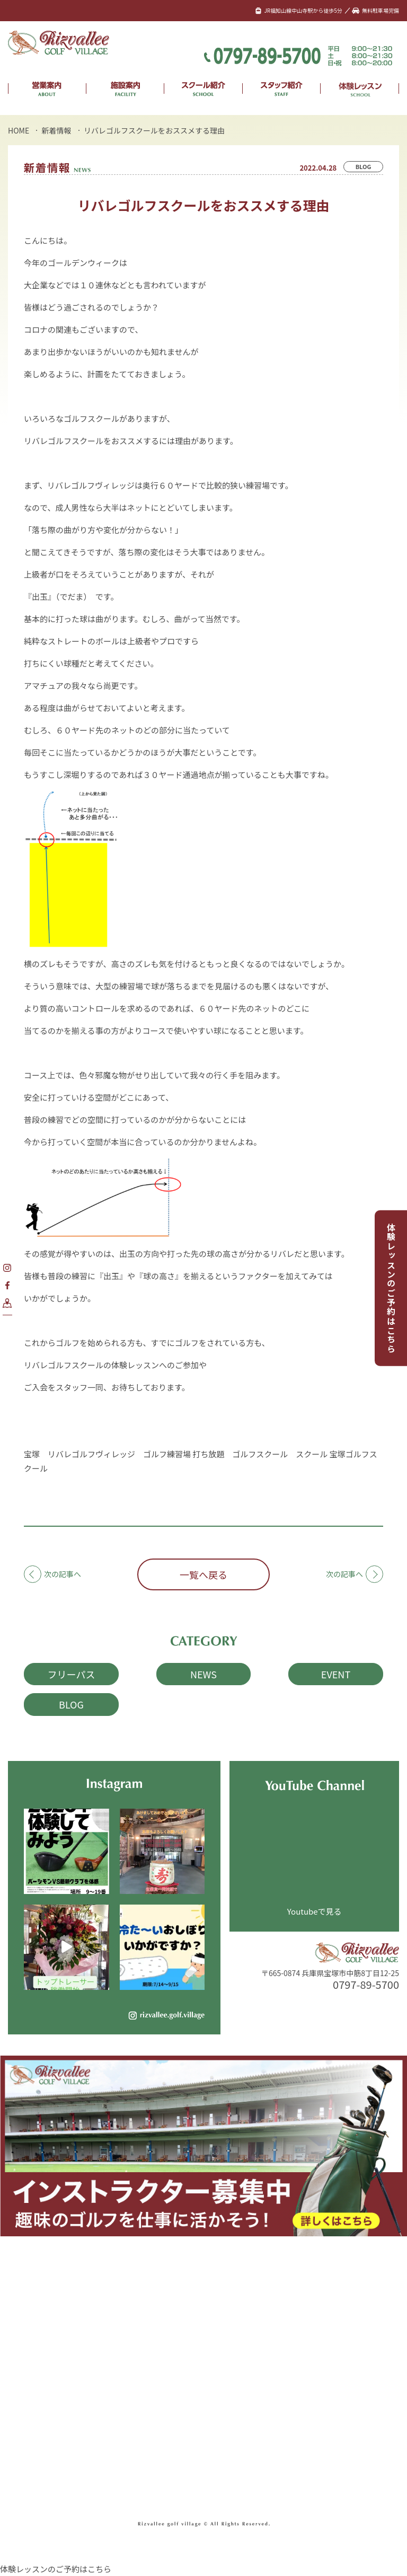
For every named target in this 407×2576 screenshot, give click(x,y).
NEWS (203, 1674)
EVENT (335, 1674)
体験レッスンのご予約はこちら (391, 1288)
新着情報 (57, 130)
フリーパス (71, 1674)
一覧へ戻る (203, 1574)
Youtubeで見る (314, 1911)
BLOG (363, 166)
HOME (18, 130)
